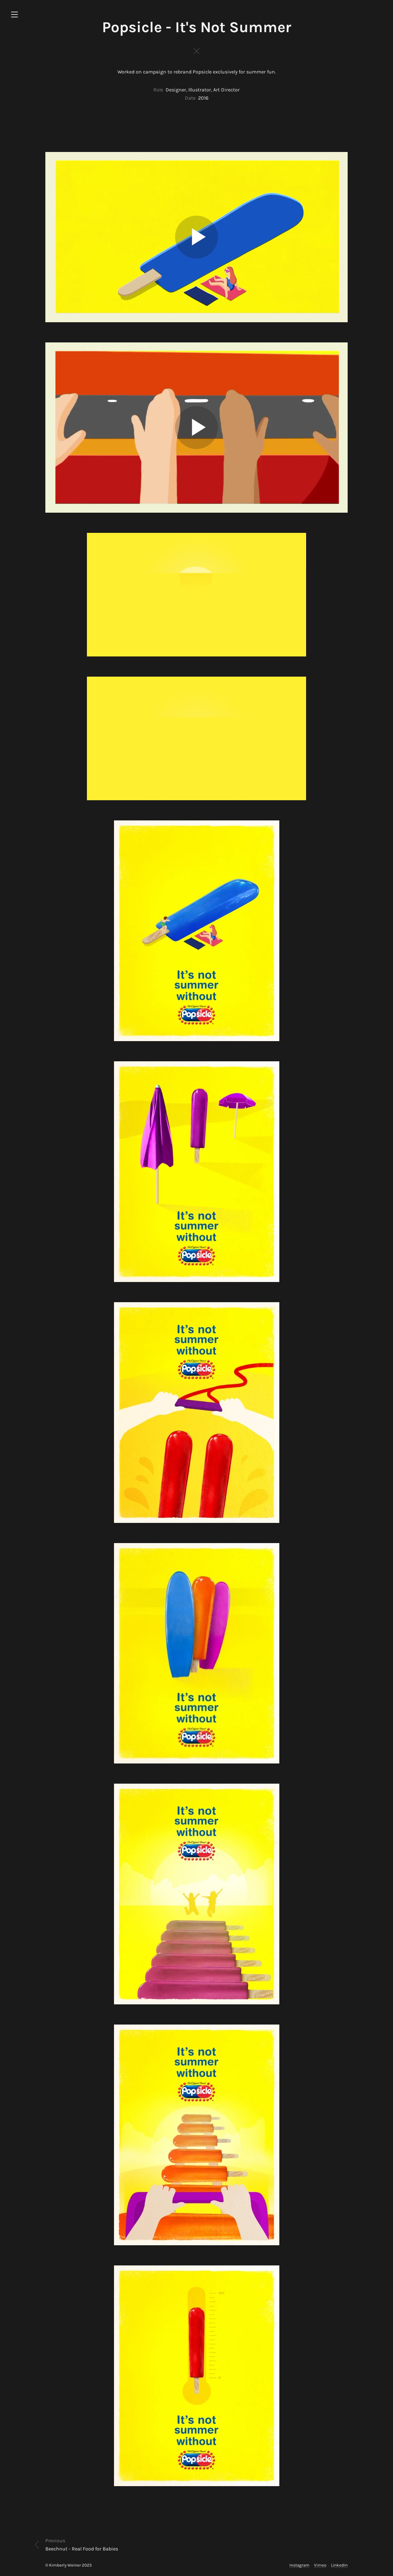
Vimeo (320, 2565)
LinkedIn (339, 2565)
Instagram (299, 2565)
